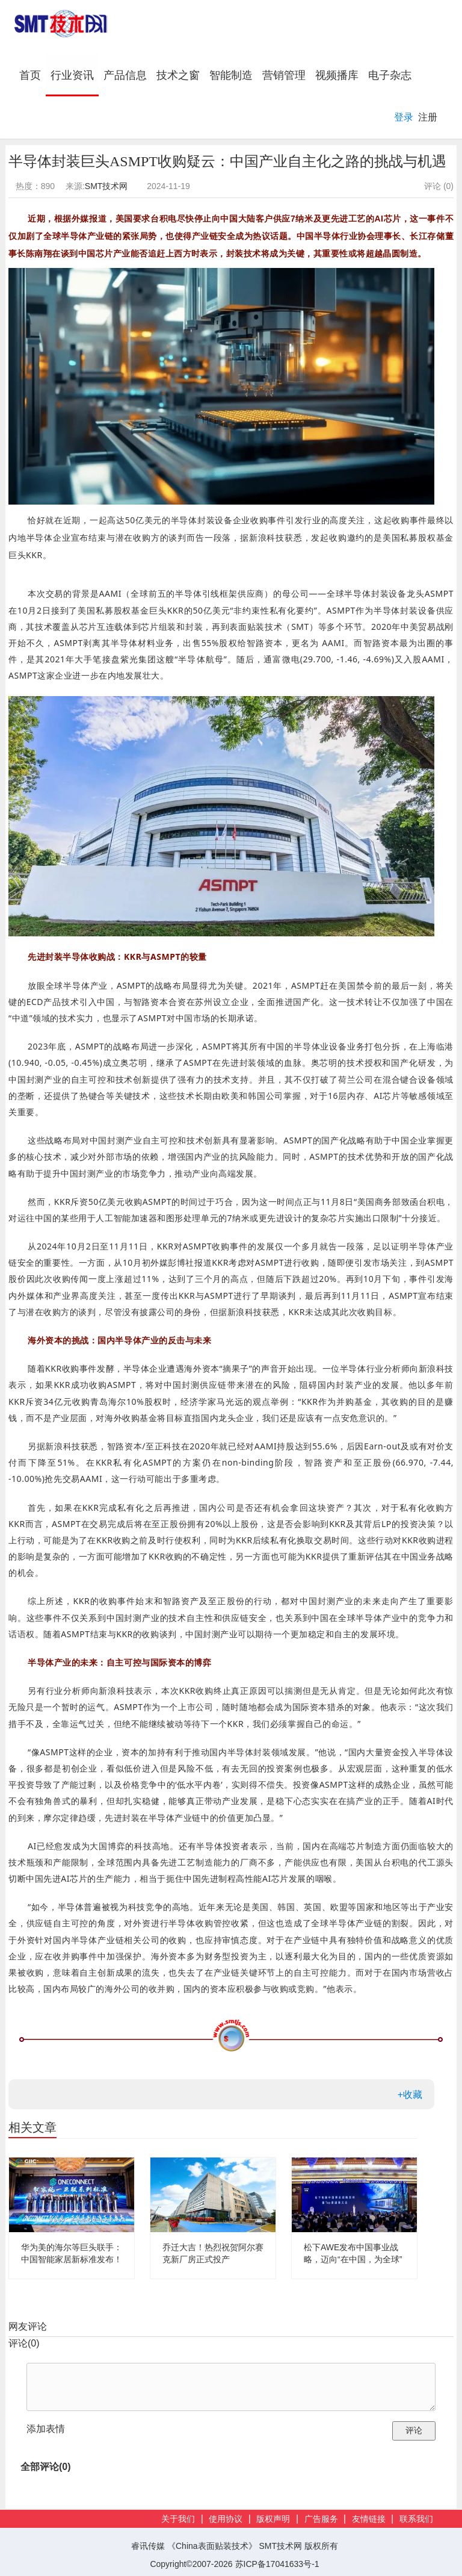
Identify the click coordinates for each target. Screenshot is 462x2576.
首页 (32, 75)
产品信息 (125, 75)
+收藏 (410, 2094)
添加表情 (45, 2429)
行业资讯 (72, 75)
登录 (403, 117)
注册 (427, 117)
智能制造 (231, 75)
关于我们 (178, 2519)
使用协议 (225, 2519)
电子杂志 (389, 75)
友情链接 (369, 2519)
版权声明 (273, 2519)
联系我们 (416, 2519)
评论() (24, 2343)
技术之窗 (178, 75)
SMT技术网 (106, 186)
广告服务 (321, 2519)
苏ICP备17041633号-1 (277, 2564)
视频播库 (337, 75)
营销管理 (284, 75)
